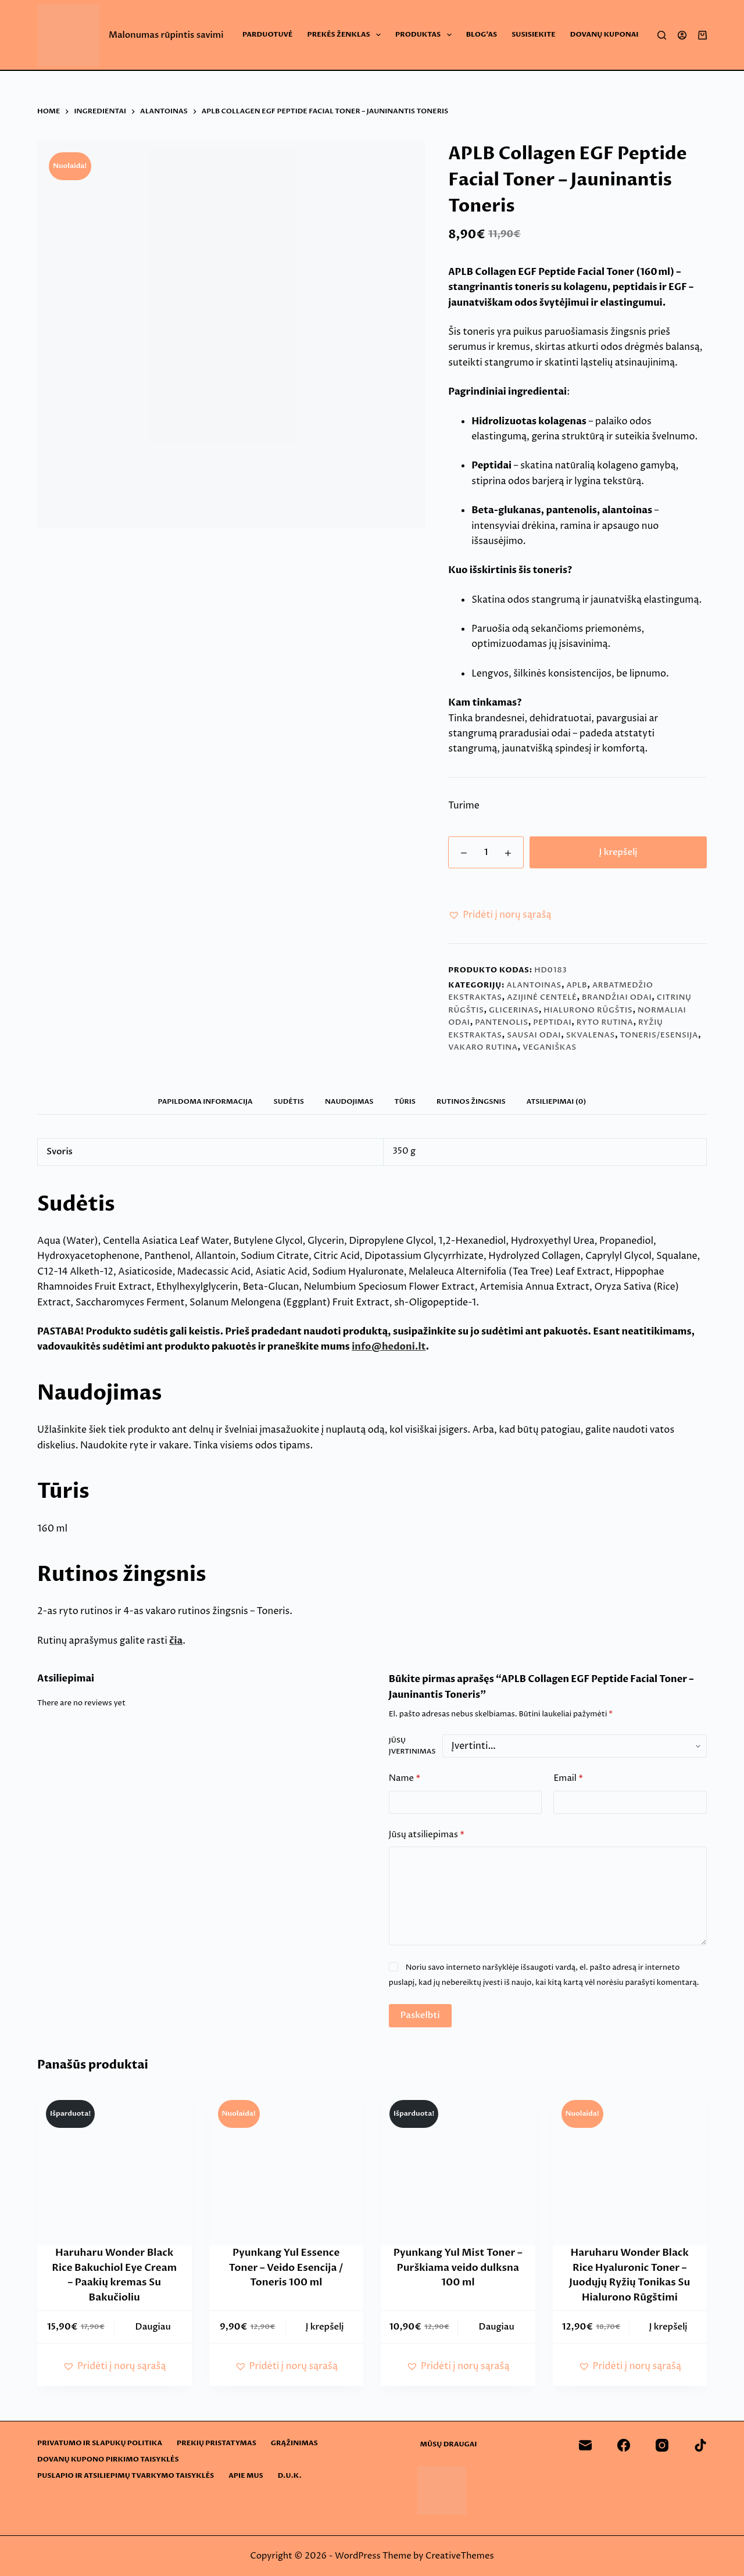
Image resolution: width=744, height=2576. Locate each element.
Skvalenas (590, 1035)
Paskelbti (420, 2015)
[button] (499, 914)
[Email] (585, 2445)
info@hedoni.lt (388, 1346)
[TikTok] (700, 2445)
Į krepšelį (618, 852)
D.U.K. (290, 2475)
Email (568, 1779)
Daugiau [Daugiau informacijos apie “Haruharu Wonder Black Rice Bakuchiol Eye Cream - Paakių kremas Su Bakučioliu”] (153, 2326)
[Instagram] (662, 2445)
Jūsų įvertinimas (412, 1746)
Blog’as (482, 34)
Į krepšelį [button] (325, 2326)
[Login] (682, 35)
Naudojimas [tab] (349, 1101)
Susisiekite (534, 34)
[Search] (661, 35)
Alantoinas (534, 985)
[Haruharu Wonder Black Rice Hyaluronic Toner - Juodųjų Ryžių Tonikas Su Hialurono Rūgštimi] (630, 2168)
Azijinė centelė (542, 997)
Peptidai (552, 1022)
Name (404, 1779)
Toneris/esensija (659, 1035)
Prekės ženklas (346, 35)
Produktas (425, 35)
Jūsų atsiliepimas (426, 1835)
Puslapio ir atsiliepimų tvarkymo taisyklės (125, 2475)
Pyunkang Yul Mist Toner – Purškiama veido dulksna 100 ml (458, 2267)
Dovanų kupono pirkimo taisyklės (108, 2459)
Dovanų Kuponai (604, 34)
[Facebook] (623, 2445)
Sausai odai (534, 1035)
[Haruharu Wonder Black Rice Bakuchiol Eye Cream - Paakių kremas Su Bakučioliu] (114, 2168)
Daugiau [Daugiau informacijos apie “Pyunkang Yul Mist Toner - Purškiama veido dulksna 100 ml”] (496, 2326)
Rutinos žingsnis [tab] (471, 1101)
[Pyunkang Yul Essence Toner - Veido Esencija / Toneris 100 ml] (286, 2168)
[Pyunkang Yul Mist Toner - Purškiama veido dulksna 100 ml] (458, 2168)
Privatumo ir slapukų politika (99, 2443)
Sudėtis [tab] (289, 1101)
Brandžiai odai (617, 997)
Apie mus (245, 2475)
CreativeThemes (459, 2556)
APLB (576, 985)
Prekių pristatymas (216, 2443)
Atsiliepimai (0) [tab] (556, 1101)
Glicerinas (514, 1010)
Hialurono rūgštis (587, 1010)
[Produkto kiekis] (486, 852)
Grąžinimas (294, 2443)
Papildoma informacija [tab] (205, 1101)
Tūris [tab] (405, 1101)
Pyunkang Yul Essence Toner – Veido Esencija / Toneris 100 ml (286, 2267)
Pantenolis (501, 1022)
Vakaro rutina (482, 1047)
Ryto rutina (605, 1022)
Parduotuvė (267, 34)
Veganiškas (550, 1047)
